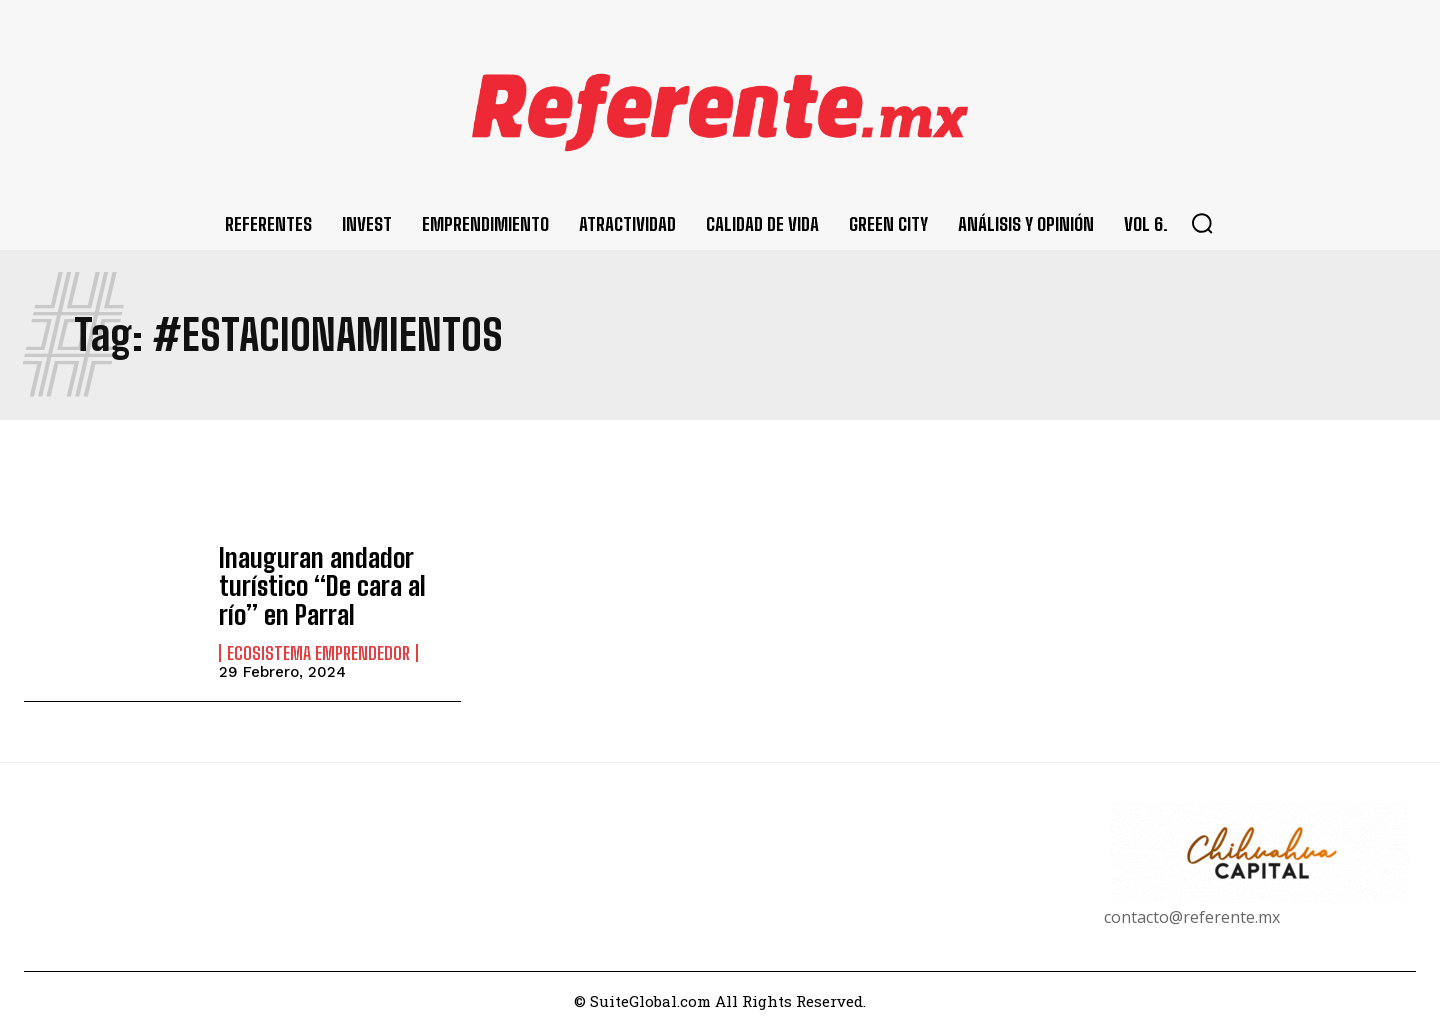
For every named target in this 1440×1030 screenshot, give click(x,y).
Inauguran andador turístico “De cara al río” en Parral (333, 586)
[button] (1202, 223)
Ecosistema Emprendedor (318, 650)
